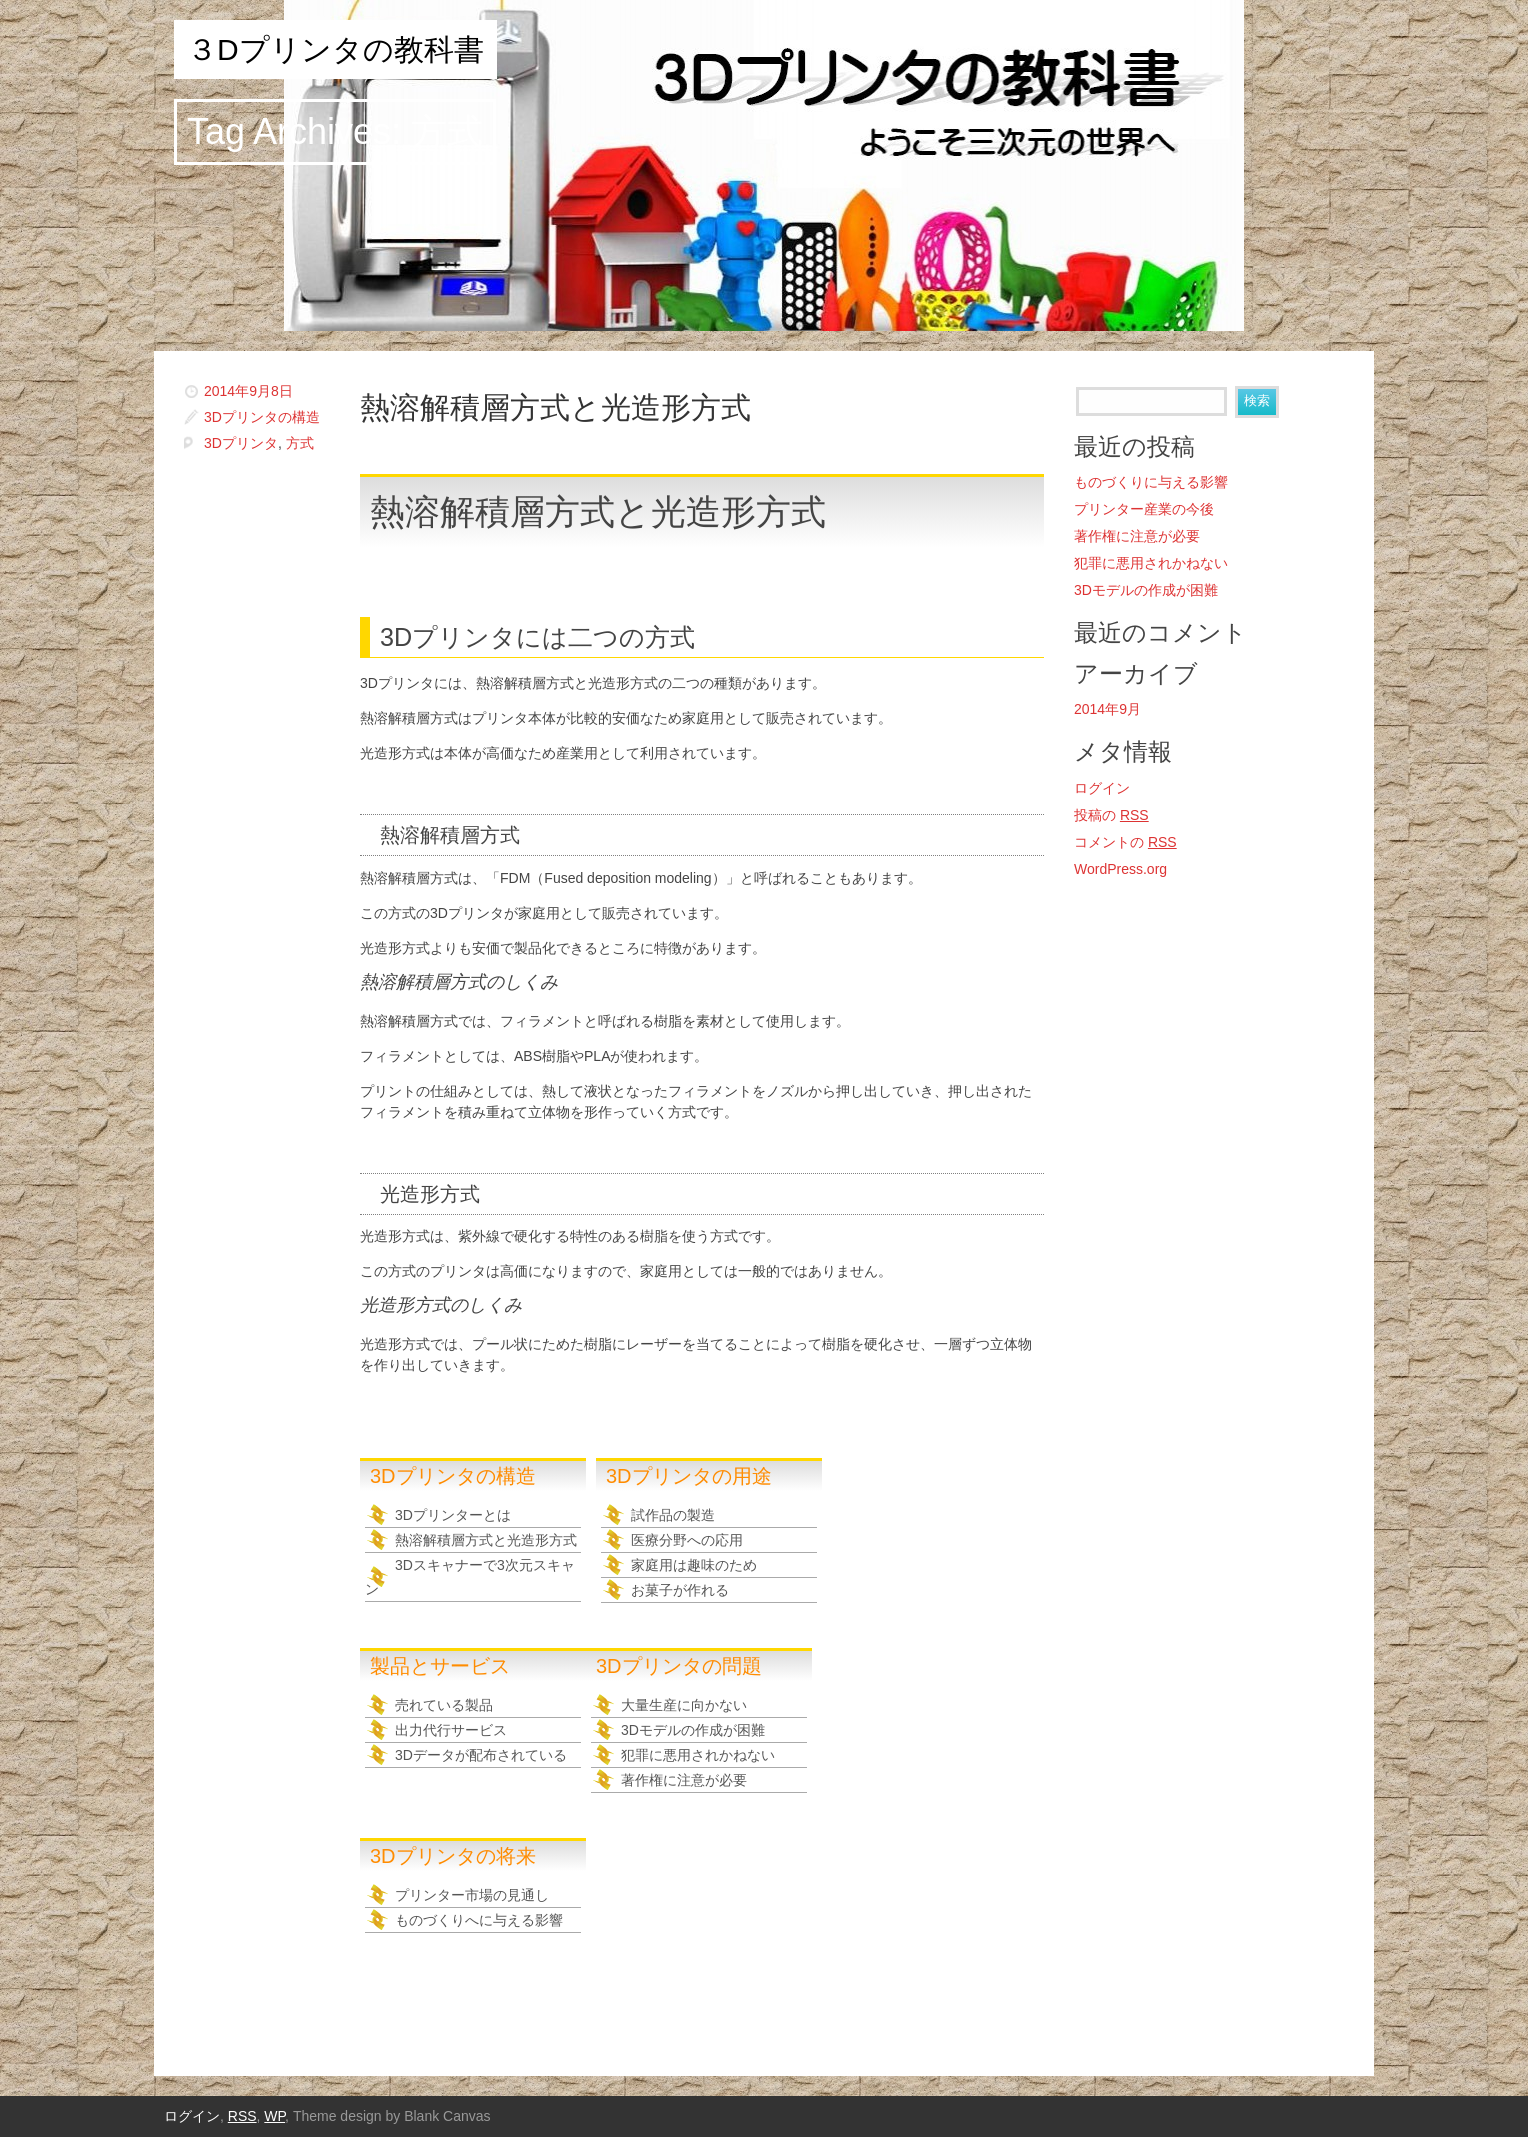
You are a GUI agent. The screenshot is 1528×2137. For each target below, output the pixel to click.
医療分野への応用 (687, 1540)
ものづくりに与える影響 (1151, 482)
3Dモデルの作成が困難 (693, 1730)
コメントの (1125, 842)
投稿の (1111, 815)
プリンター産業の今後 (1144, 509)
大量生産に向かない (684, 1705)
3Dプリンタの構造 (262, 417)
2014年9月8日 (248, 391)
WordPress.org (1120, 869)
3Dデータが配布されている (481, 1755)
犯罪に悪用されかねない (698, 1755)
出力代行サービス (451, 1730)
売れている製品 (444, 1705)
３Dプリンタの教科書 (335, 49)
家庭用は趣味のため (694, 1565)
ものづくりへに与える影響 (479, 1920)
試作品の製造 (673, 1515)
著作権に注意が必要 (684, 1780)
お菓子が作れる (680, 1590)
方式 (300, 443)
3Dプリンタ (241, 443)
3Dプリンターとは (453, 1515)
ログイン (1102, 788)
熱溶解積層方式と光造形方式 (555, 407)
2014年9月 (1107, 709)
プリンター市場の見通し (472, 1895)
